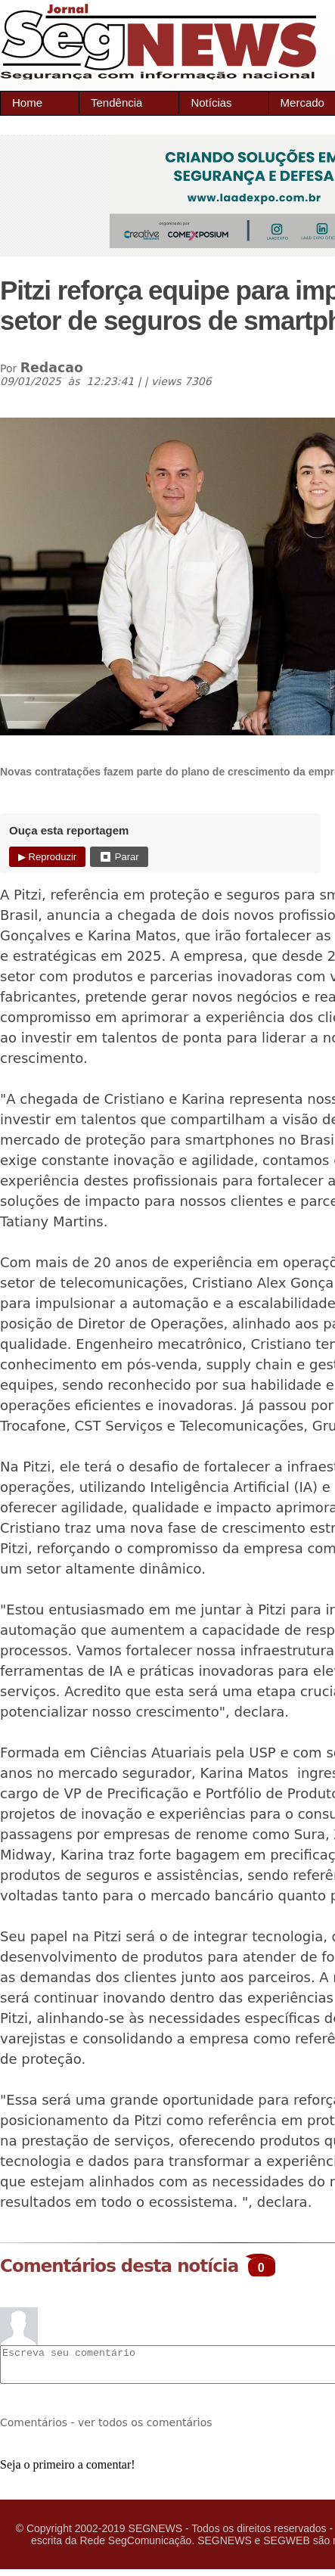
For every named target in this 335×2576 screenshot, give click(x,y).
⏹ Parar (118, 856)
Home (27, 102)
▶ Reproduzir (47, 856)
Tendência (116, 102)
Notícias (211, 102)
